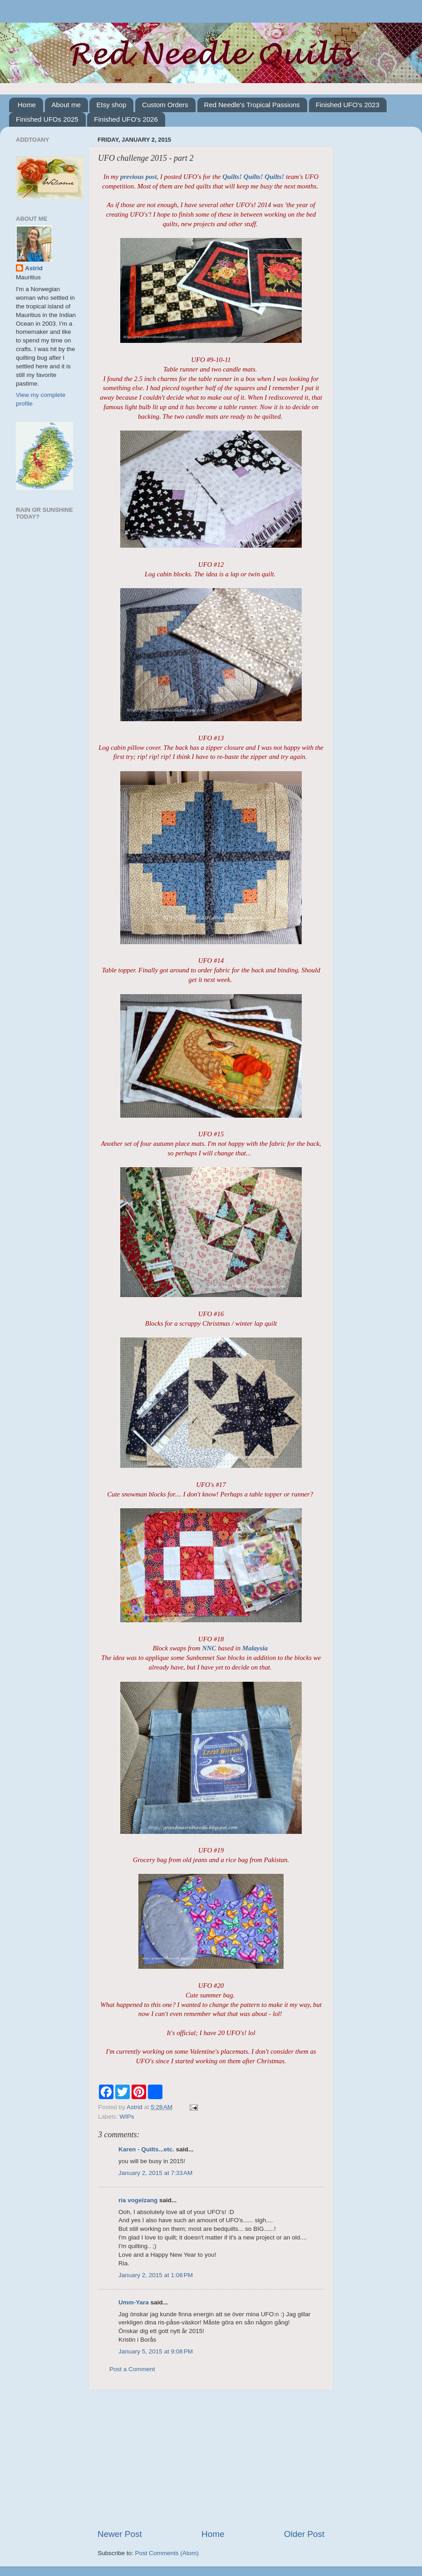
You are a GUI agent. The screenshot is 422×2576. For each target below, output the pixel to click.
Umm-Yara (133, 2302)
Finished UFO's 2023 (347, 105)
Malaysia (255, 1648)
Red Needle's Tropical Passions (252, 105)
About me (66, 105)
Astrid (34, 268)
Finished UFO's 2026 (125, 119)
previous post (138, 176)
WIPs (126, 2116)
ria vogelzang (137, 2200)
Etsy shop (111, 105)
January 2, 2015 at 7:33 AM (155, 2173)
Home (27, 105)
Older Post (304, 2534)
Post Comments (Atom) (167, 2553)
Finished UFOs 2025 (47, 119)
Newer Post (120, 2534)
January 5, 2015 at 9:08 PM (155, 2351)
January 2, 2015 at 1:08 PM (155, 2275)
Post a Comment (132, 2369)
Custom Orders (165, 105)
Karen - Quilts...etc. (146, 2149)
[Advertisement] (211, 2459)
